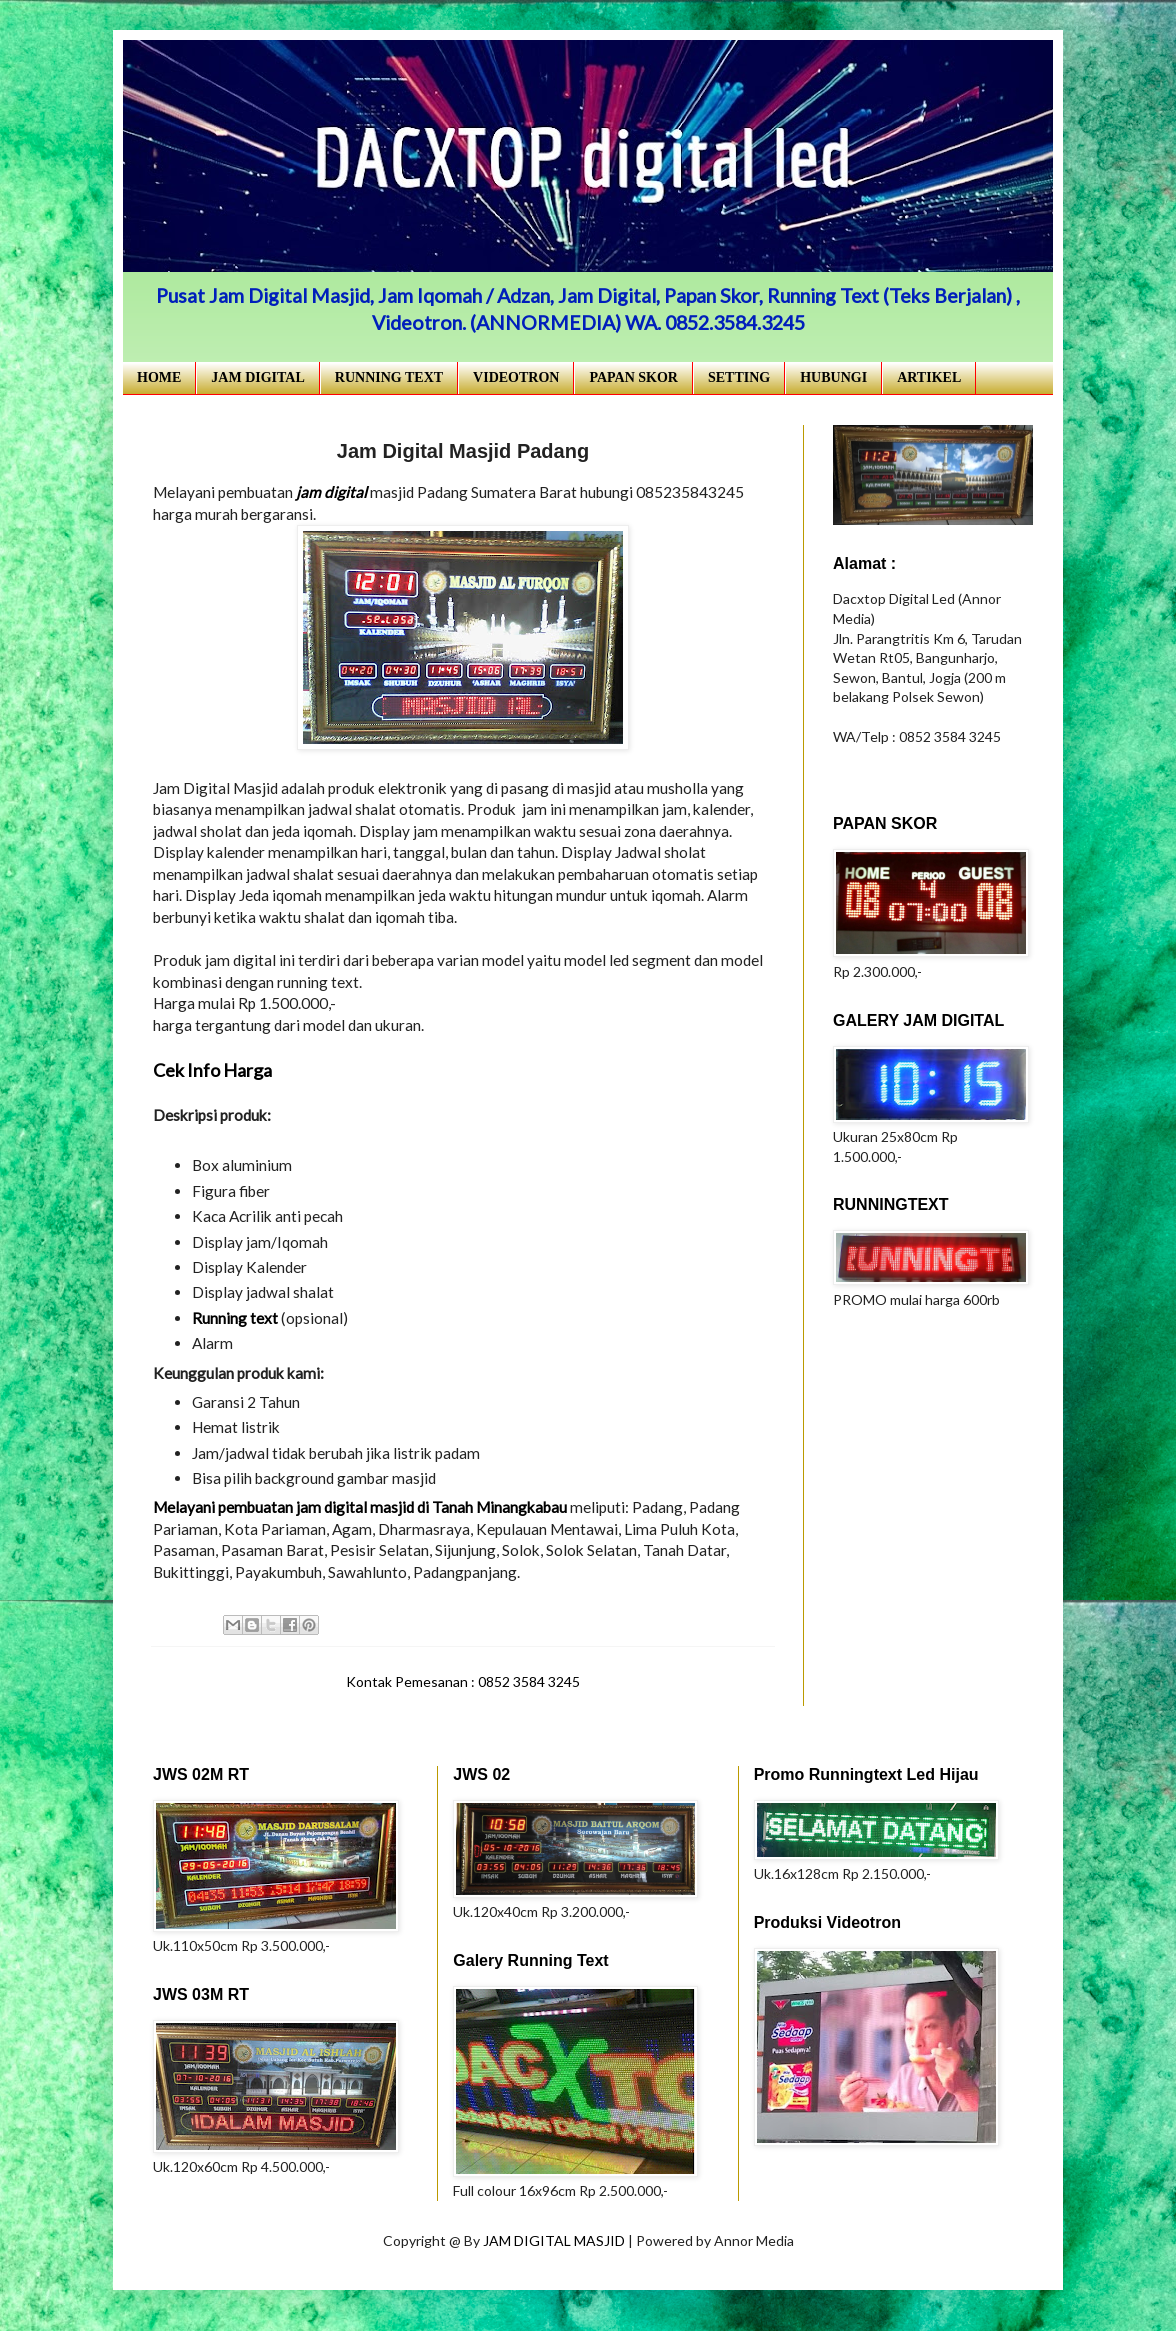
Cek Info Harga (212, 1070)
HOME (159, 377)
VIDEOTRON (516, 377)
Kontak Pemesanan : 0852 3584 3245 (463, 1681)
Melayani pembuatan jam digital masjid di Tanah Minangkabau (360, 1507)
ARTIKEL (929, 377)
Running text (235, 1318)
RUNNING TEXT (389, 377)
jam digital (331, 492)
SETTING (739, 377)
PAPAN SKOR (633, 377)
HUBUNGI (833, 377)
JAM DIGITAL (257, 377)
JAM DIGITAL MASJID (555, 2240)
